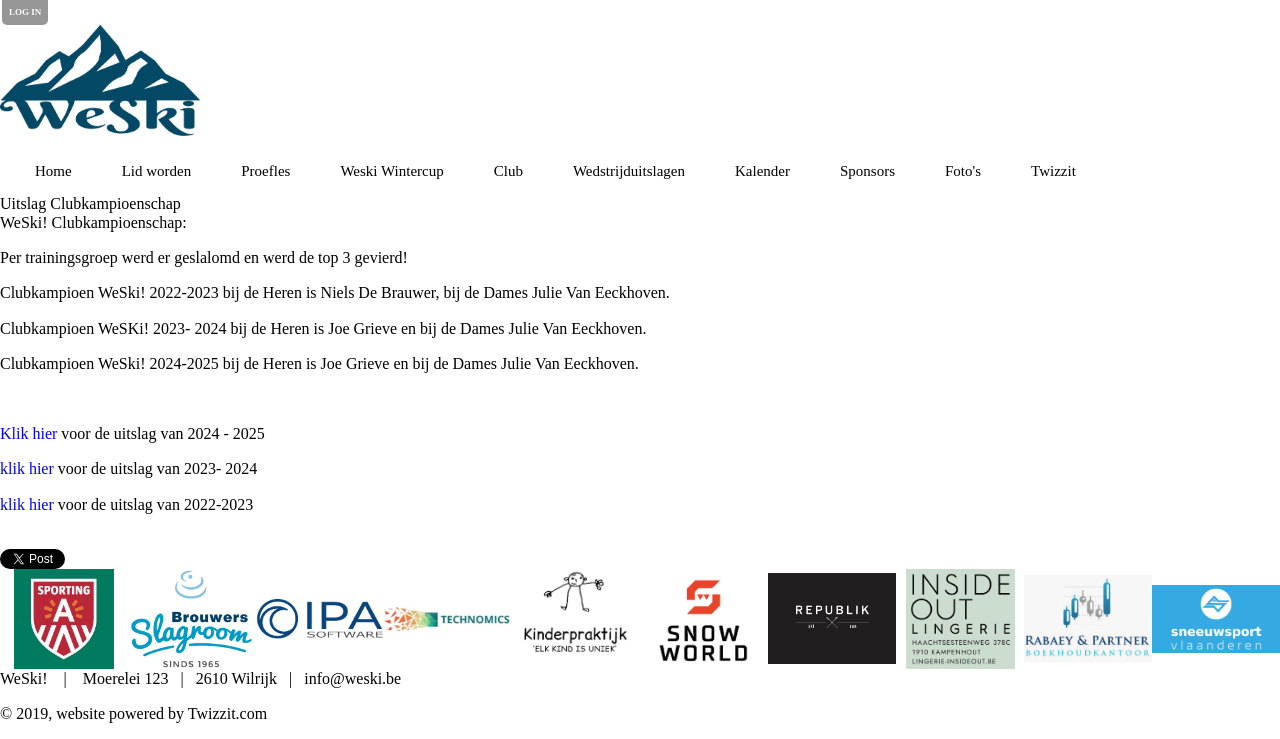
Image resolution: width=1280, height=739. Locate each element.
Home (53, 171)
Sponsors (867, 171)
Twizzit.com (227, 713)
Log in (25, 12)
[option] (64, 619)
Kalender (762, 171)
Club (508, 171)
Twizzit (1053, 171)
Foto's (963, 171)
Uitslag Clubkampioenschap (90, 203)
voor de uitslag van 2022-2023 (126, 504)
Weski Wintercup (391, 171)
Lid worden (157, 171)
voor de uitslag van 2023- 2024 (128, 468)
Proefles (265, 171)
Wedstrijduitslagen (629, 171)
